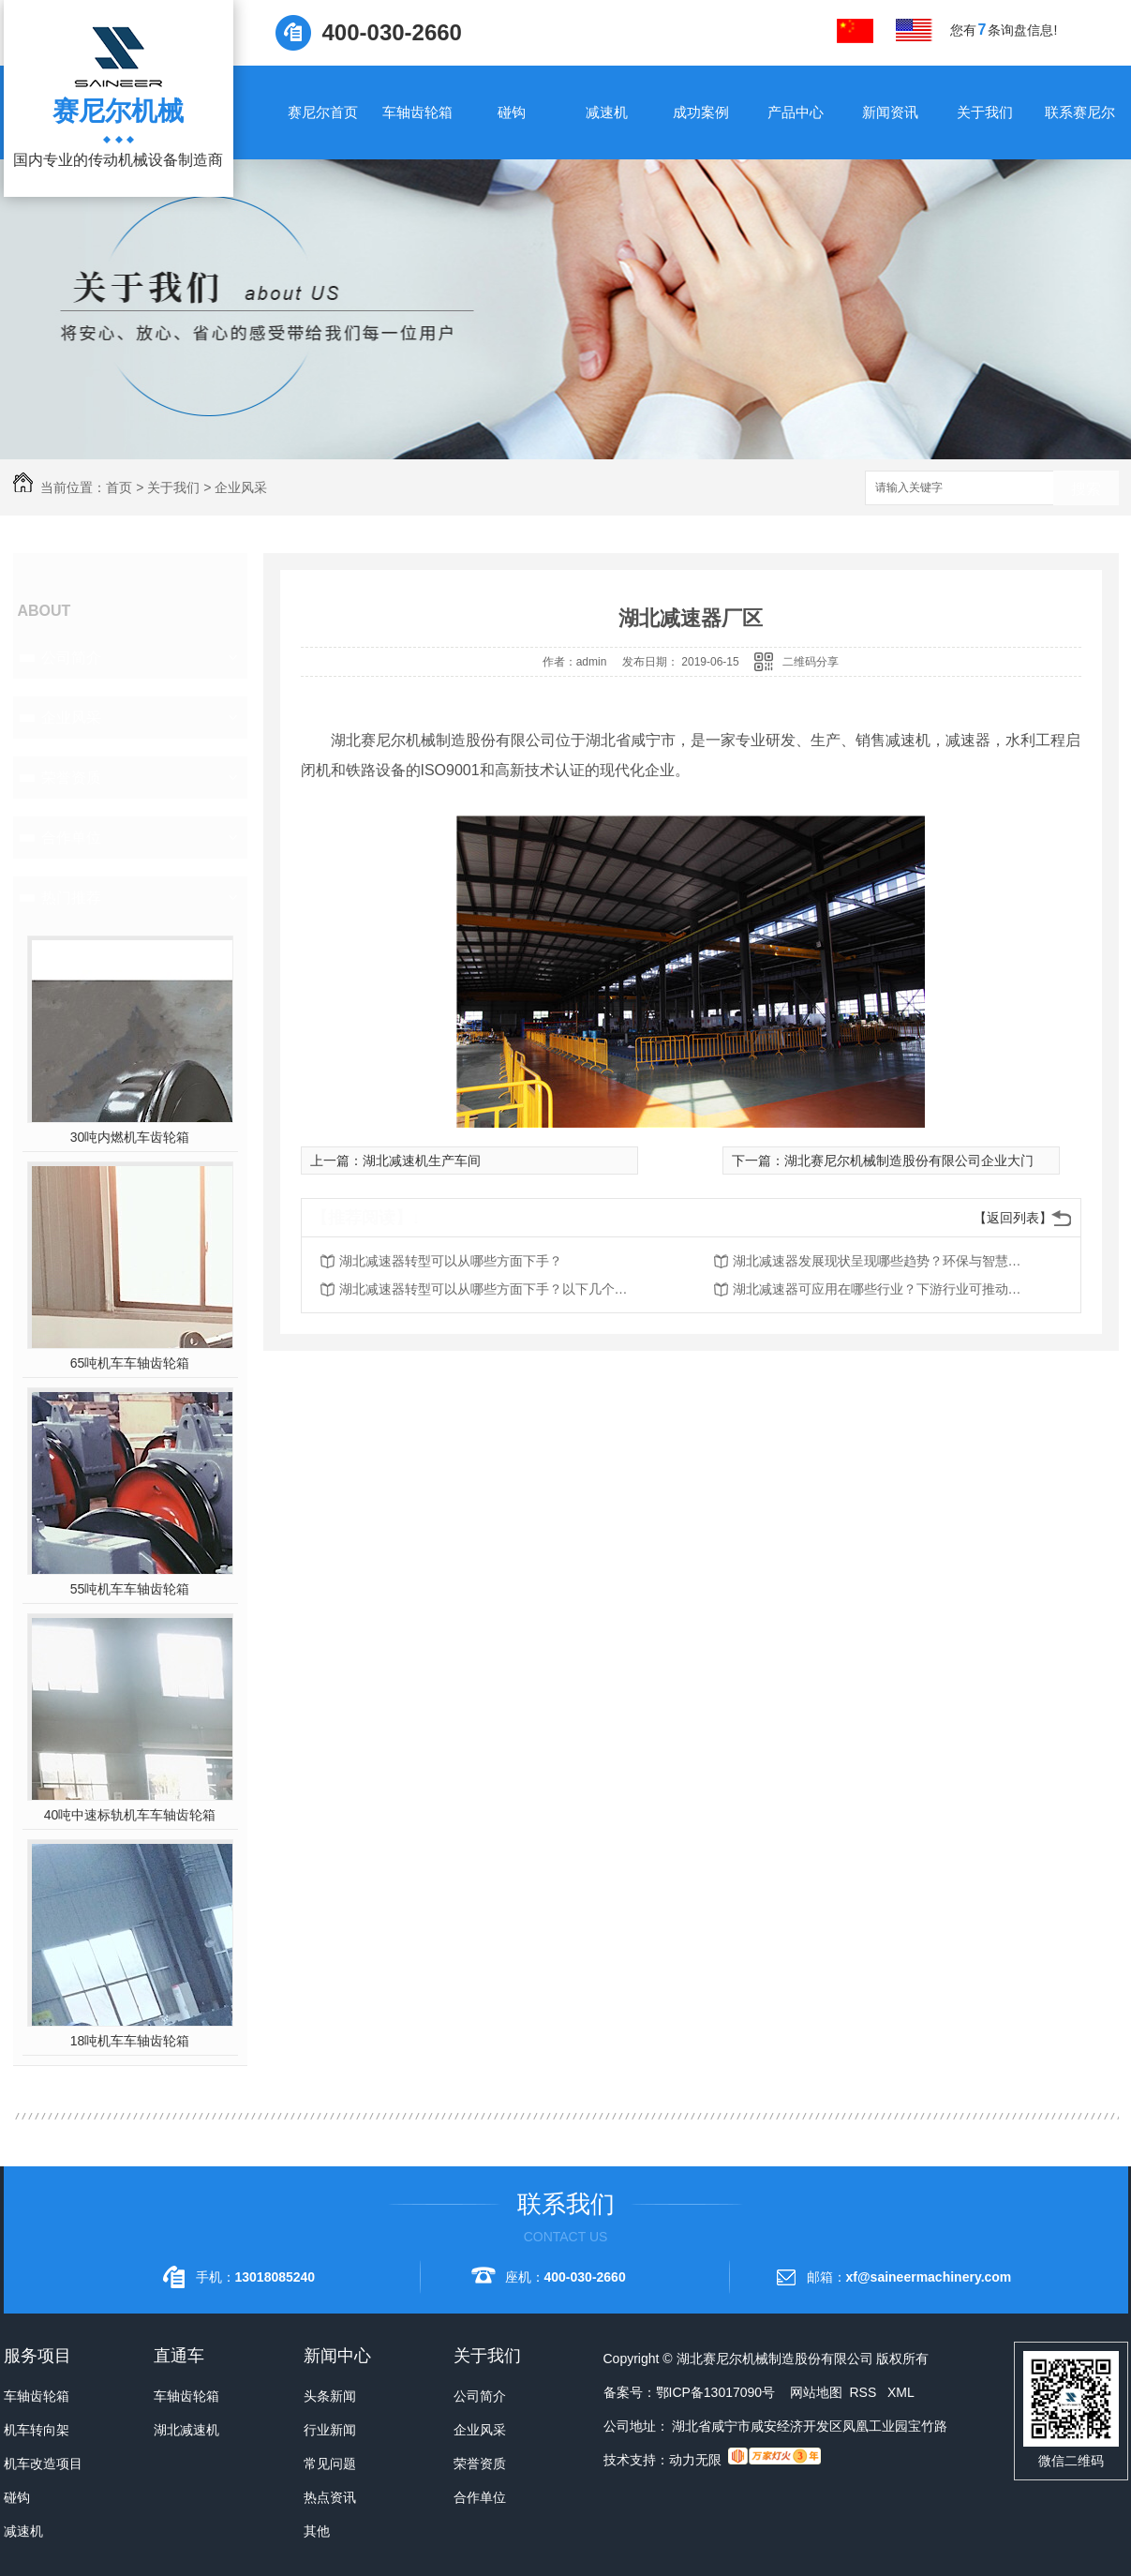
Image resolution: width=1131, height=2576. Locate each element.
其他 (317, 2531)
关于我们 (985, 112)
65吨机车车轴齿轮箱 (130, 1362)
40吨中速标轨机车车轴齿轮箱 (130, 1814)
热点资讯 (330, 2497)
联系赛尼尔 (1080, 112)
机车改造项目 (43, 2463)
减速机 (607, 112)
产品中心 (795, 112)
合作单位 (71, 838)
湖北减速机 (186, 2429)
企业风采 (241, 487)
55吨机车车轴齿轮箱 (130, 1588)
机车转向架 (36, 2429)
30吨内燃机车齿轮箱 (130, 1137)
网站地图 (816, 2392)
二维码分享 (810, 661)
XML (901, 2392)
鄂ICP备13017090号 (716, 2392)
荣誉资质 (71, 778)
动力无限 (695, 2459)
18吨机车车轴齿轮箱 (130, 2040)
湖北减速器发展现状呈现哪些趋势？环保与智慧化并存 (883, 1260)
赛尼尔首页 (323, 112)
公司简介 (71, 658)
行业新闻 (330, 2429)
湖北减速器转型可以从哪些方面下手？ (450, 1260)
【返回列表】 (1013, 1217)
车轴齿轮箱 (417, 112)
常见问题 (330, 2463)
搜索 (1086, 489)
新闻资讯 (890, 112)
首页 (119, 487)
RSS (864, 2392)
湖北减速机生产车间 (422, 1160)
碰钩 (512, 112)
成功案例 (701, 112)
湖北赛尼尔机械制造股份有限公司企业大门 (909, 1160)
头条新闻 (330, 2396)
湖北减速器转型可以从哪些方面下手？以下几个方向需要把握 (489, 1288)
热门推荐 (71, 898)
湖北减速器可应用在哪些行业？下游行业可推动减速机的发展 (883, 1288)
